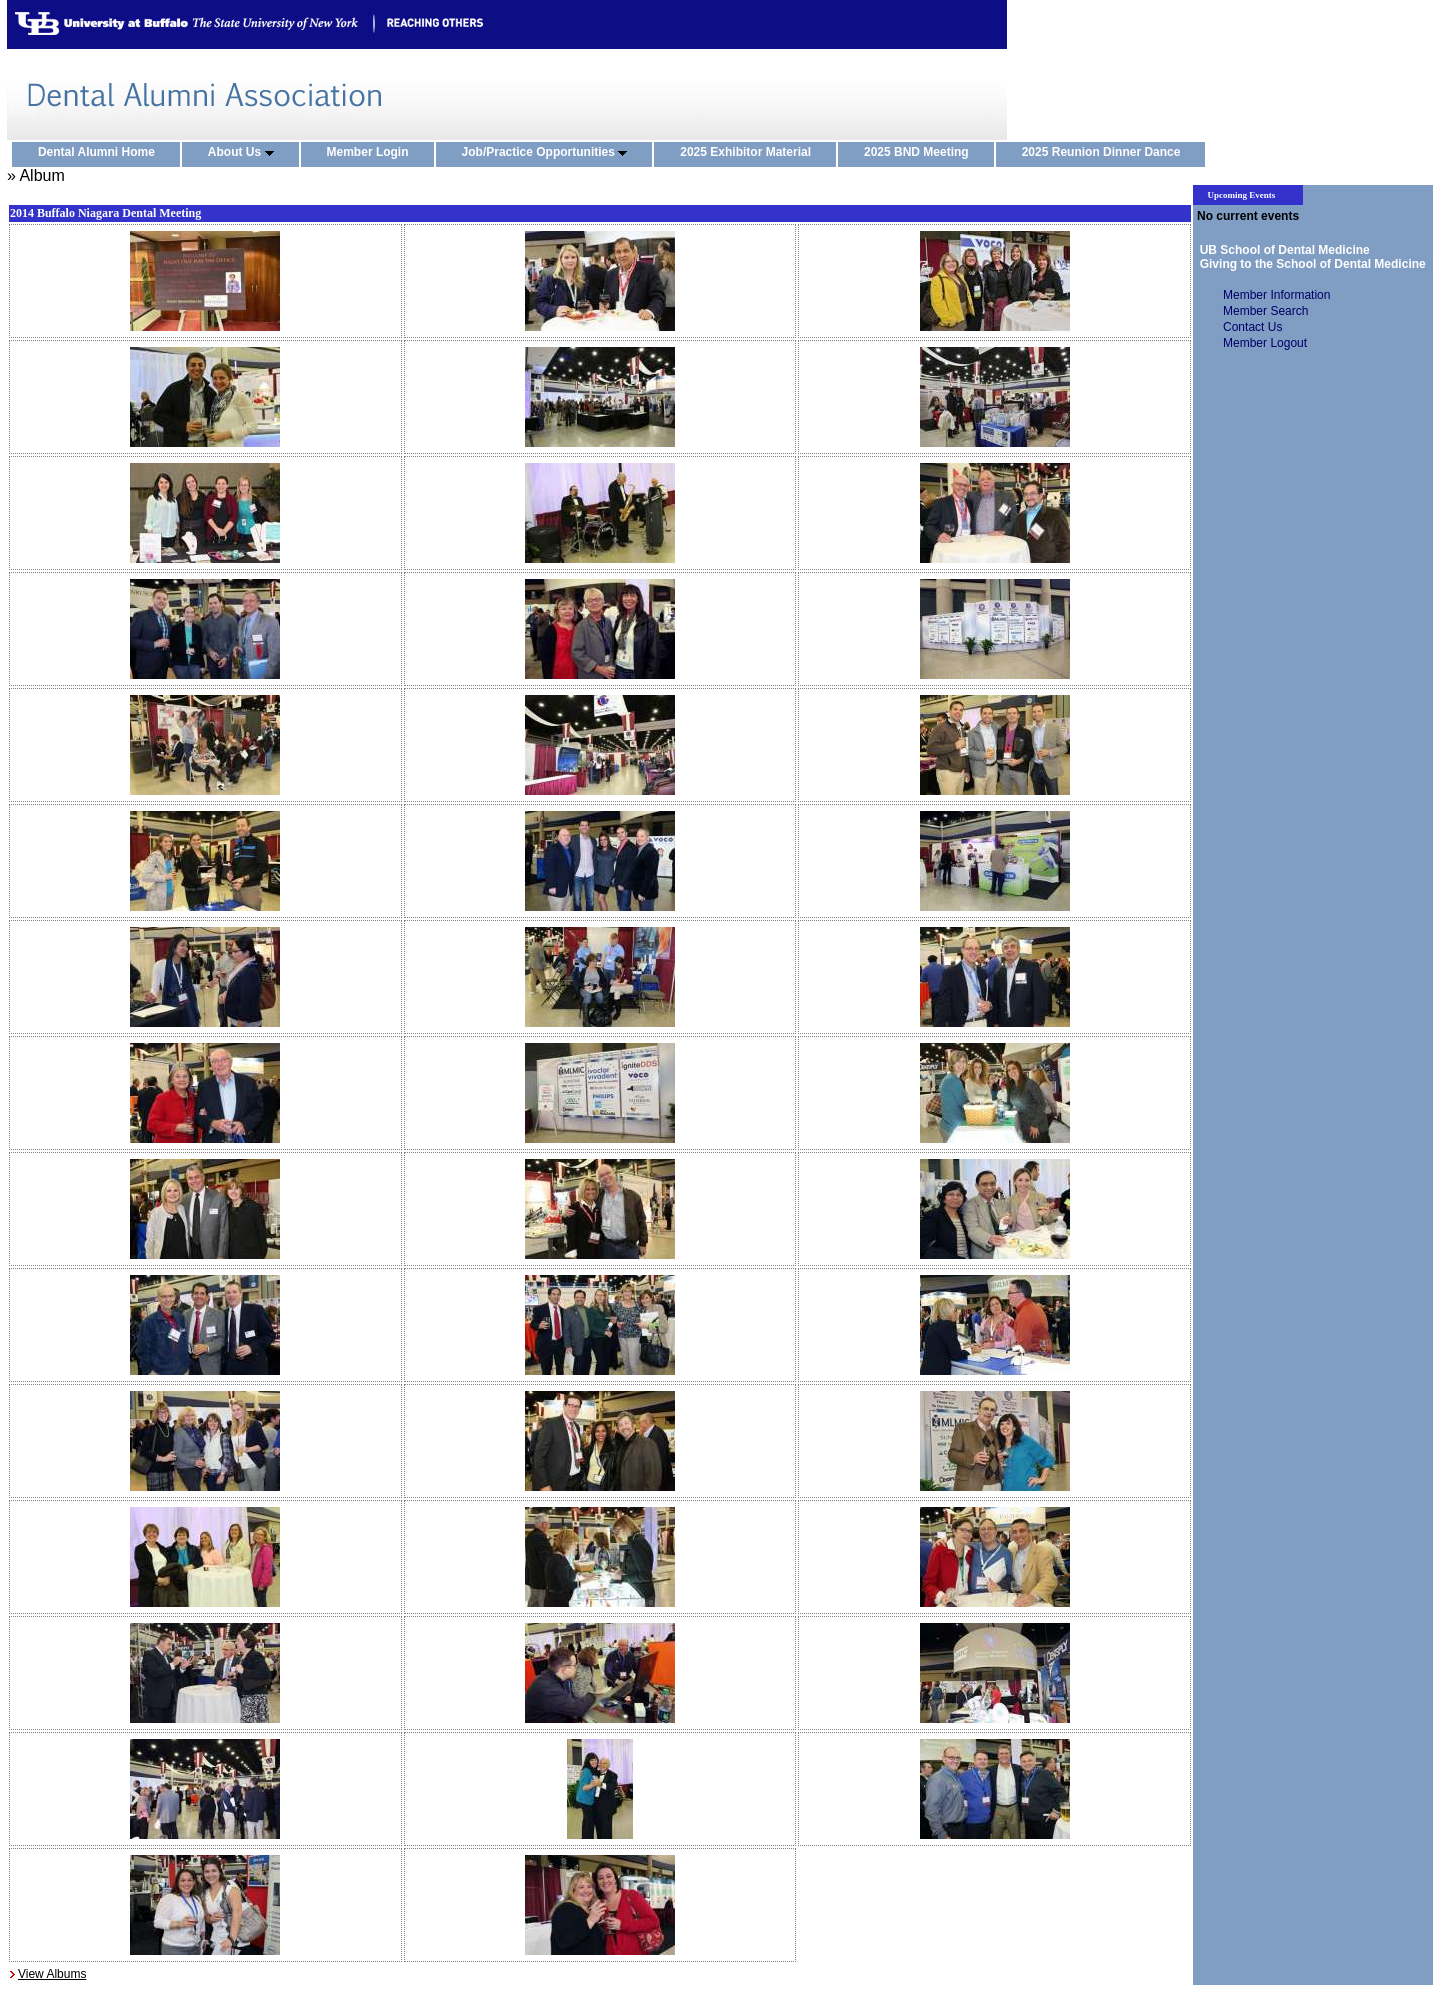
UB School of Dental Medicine (1281, 250)
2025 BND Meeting (921, 153)
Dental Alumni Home (101, 153)
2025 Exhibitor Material (750, 153)
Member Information (1276, 295)
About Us (245, 153)
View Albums (52, 1974)
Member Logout (1265, 343)
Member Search (1265, 311)
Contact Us (1252, 327)
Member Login (372, 153)
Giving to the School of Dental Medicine (1309, 264)
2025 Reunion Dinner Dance (1106, 153)
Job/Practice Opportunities (549, 153)
